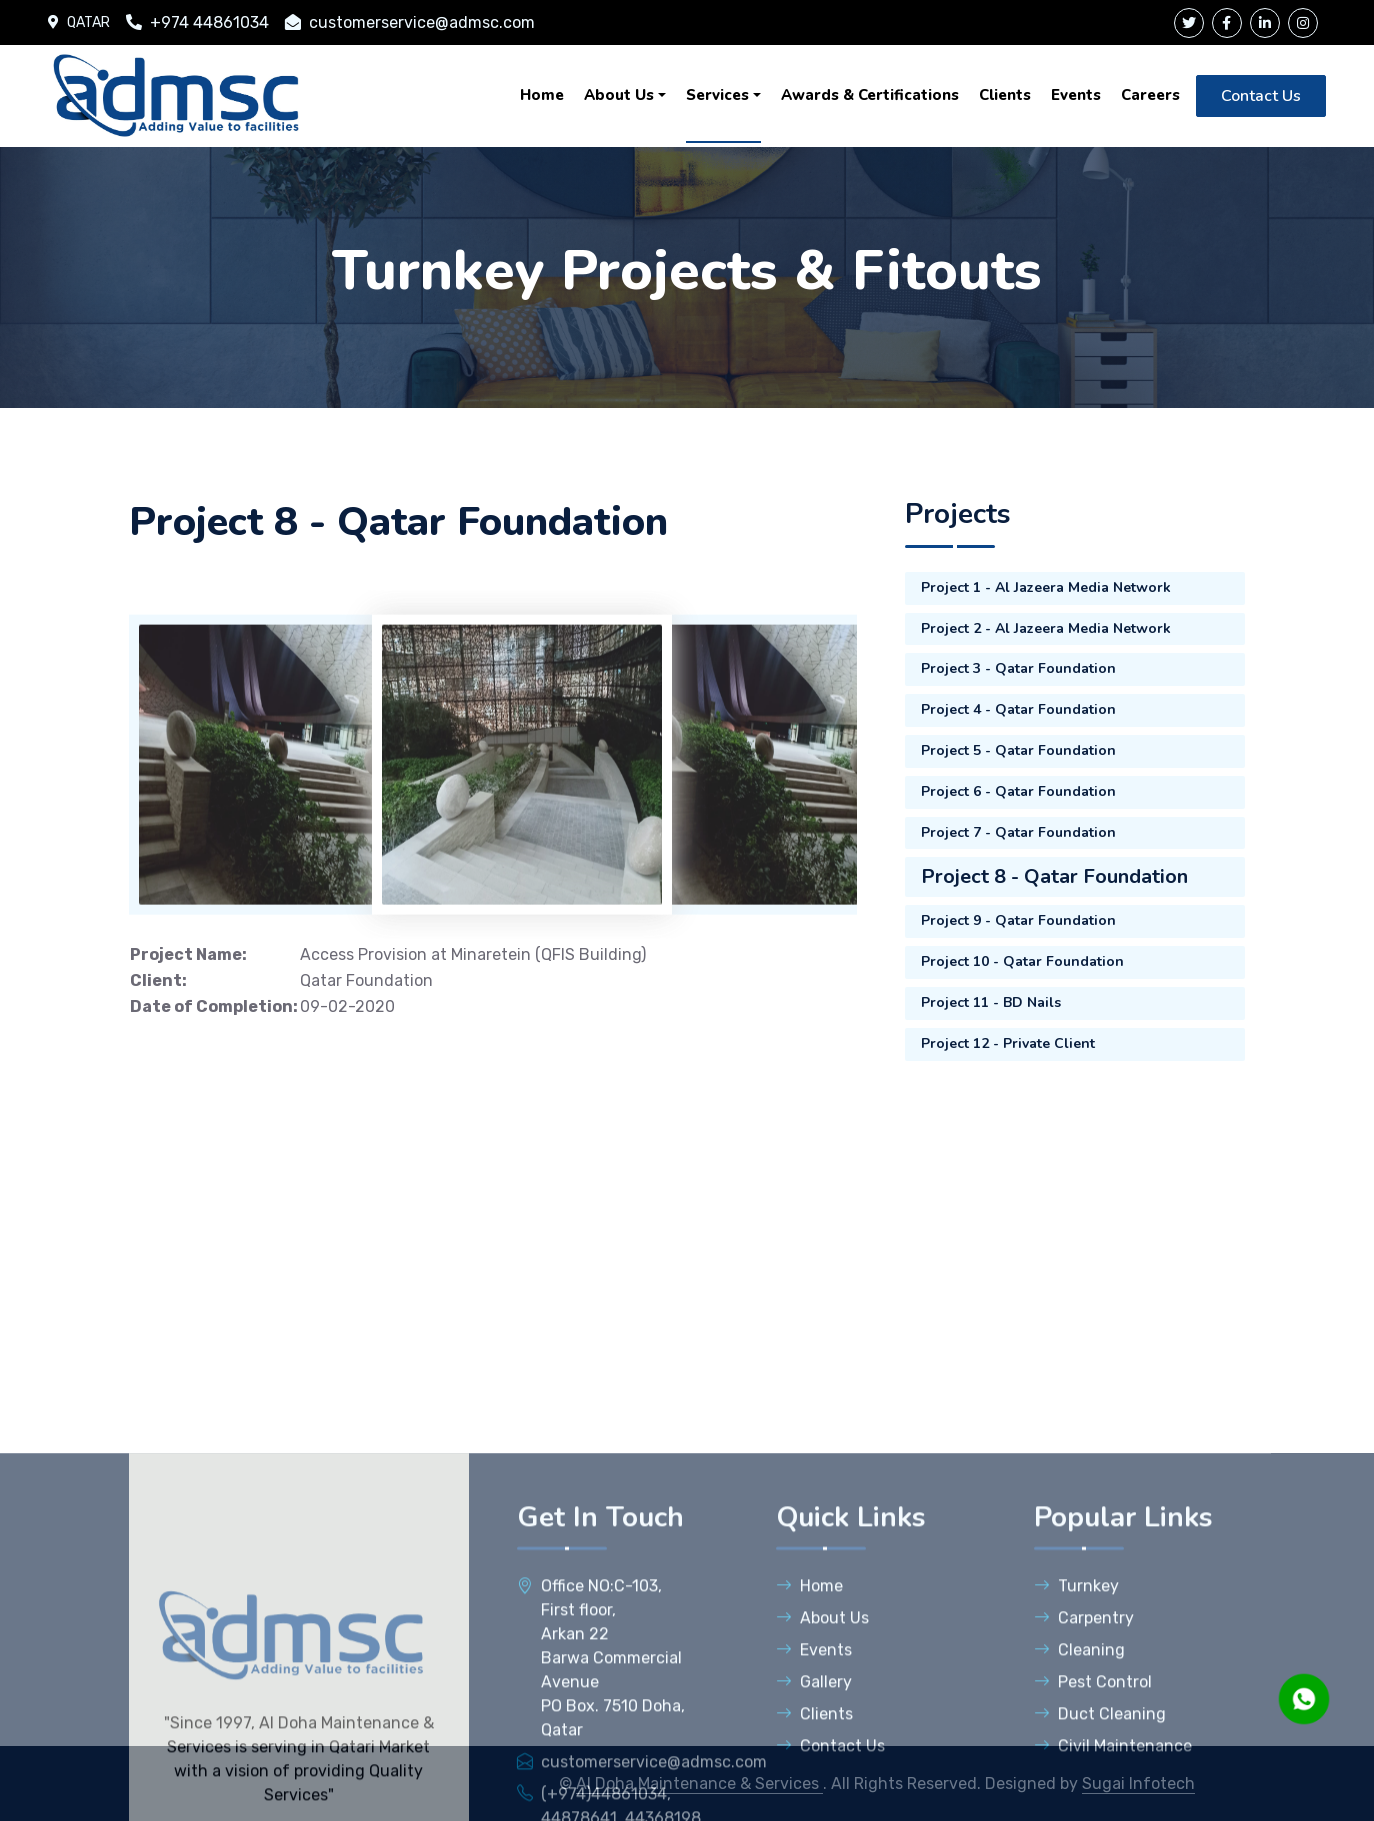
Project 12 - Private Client (1008, 1043)
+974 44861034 (197, 22)
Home (542, 95)
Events (1076, 95)
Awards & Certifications (870, 95)
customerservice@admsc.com (410, 22)
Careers (1150, 95)
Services (717, 95)
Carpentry (1084, 1786)
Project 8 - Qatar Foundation (1054, 876)
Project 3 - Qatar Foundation (1018, 668)
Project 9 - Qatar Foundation (1018, 920)
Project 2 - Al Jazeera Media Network (1046, 628)
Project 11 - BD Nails (991, 1002)
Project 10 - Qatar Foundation (1022, 961)
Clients (1005, 95)
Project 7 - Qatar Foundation (1018, 832)
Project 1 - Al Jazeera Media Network (1046, 587)
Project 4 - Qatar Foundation (1018, 709)
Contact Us (1261, 96)
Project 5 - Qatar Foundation (1018, 750)
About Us (619, 95)
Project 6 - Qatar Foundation (1018, 791)
